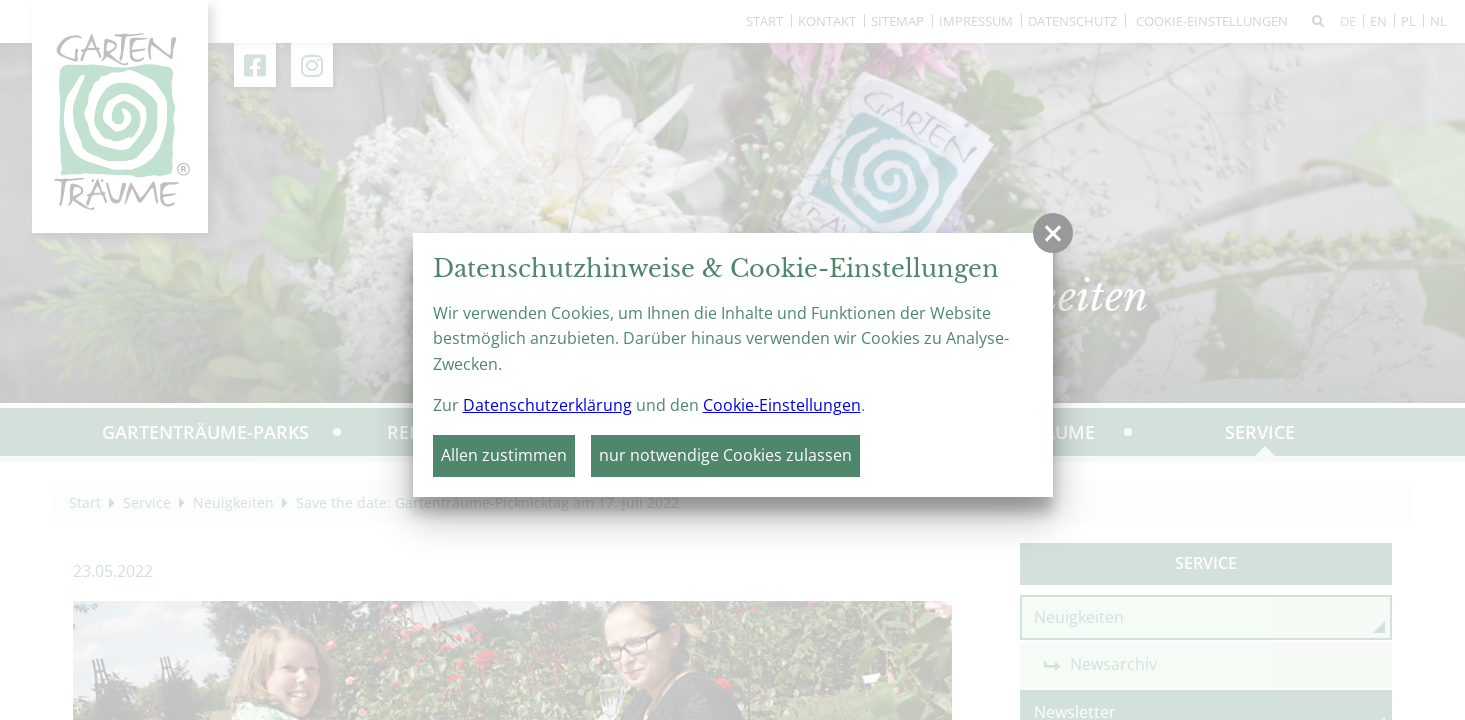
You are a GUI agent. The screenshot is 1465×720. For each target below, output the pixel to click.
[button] (1053, 233)
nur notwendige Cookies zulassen (725, 455)
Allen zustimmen (504, 455)
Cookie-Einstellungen (782, 405)
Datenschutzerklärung (547, 405)
